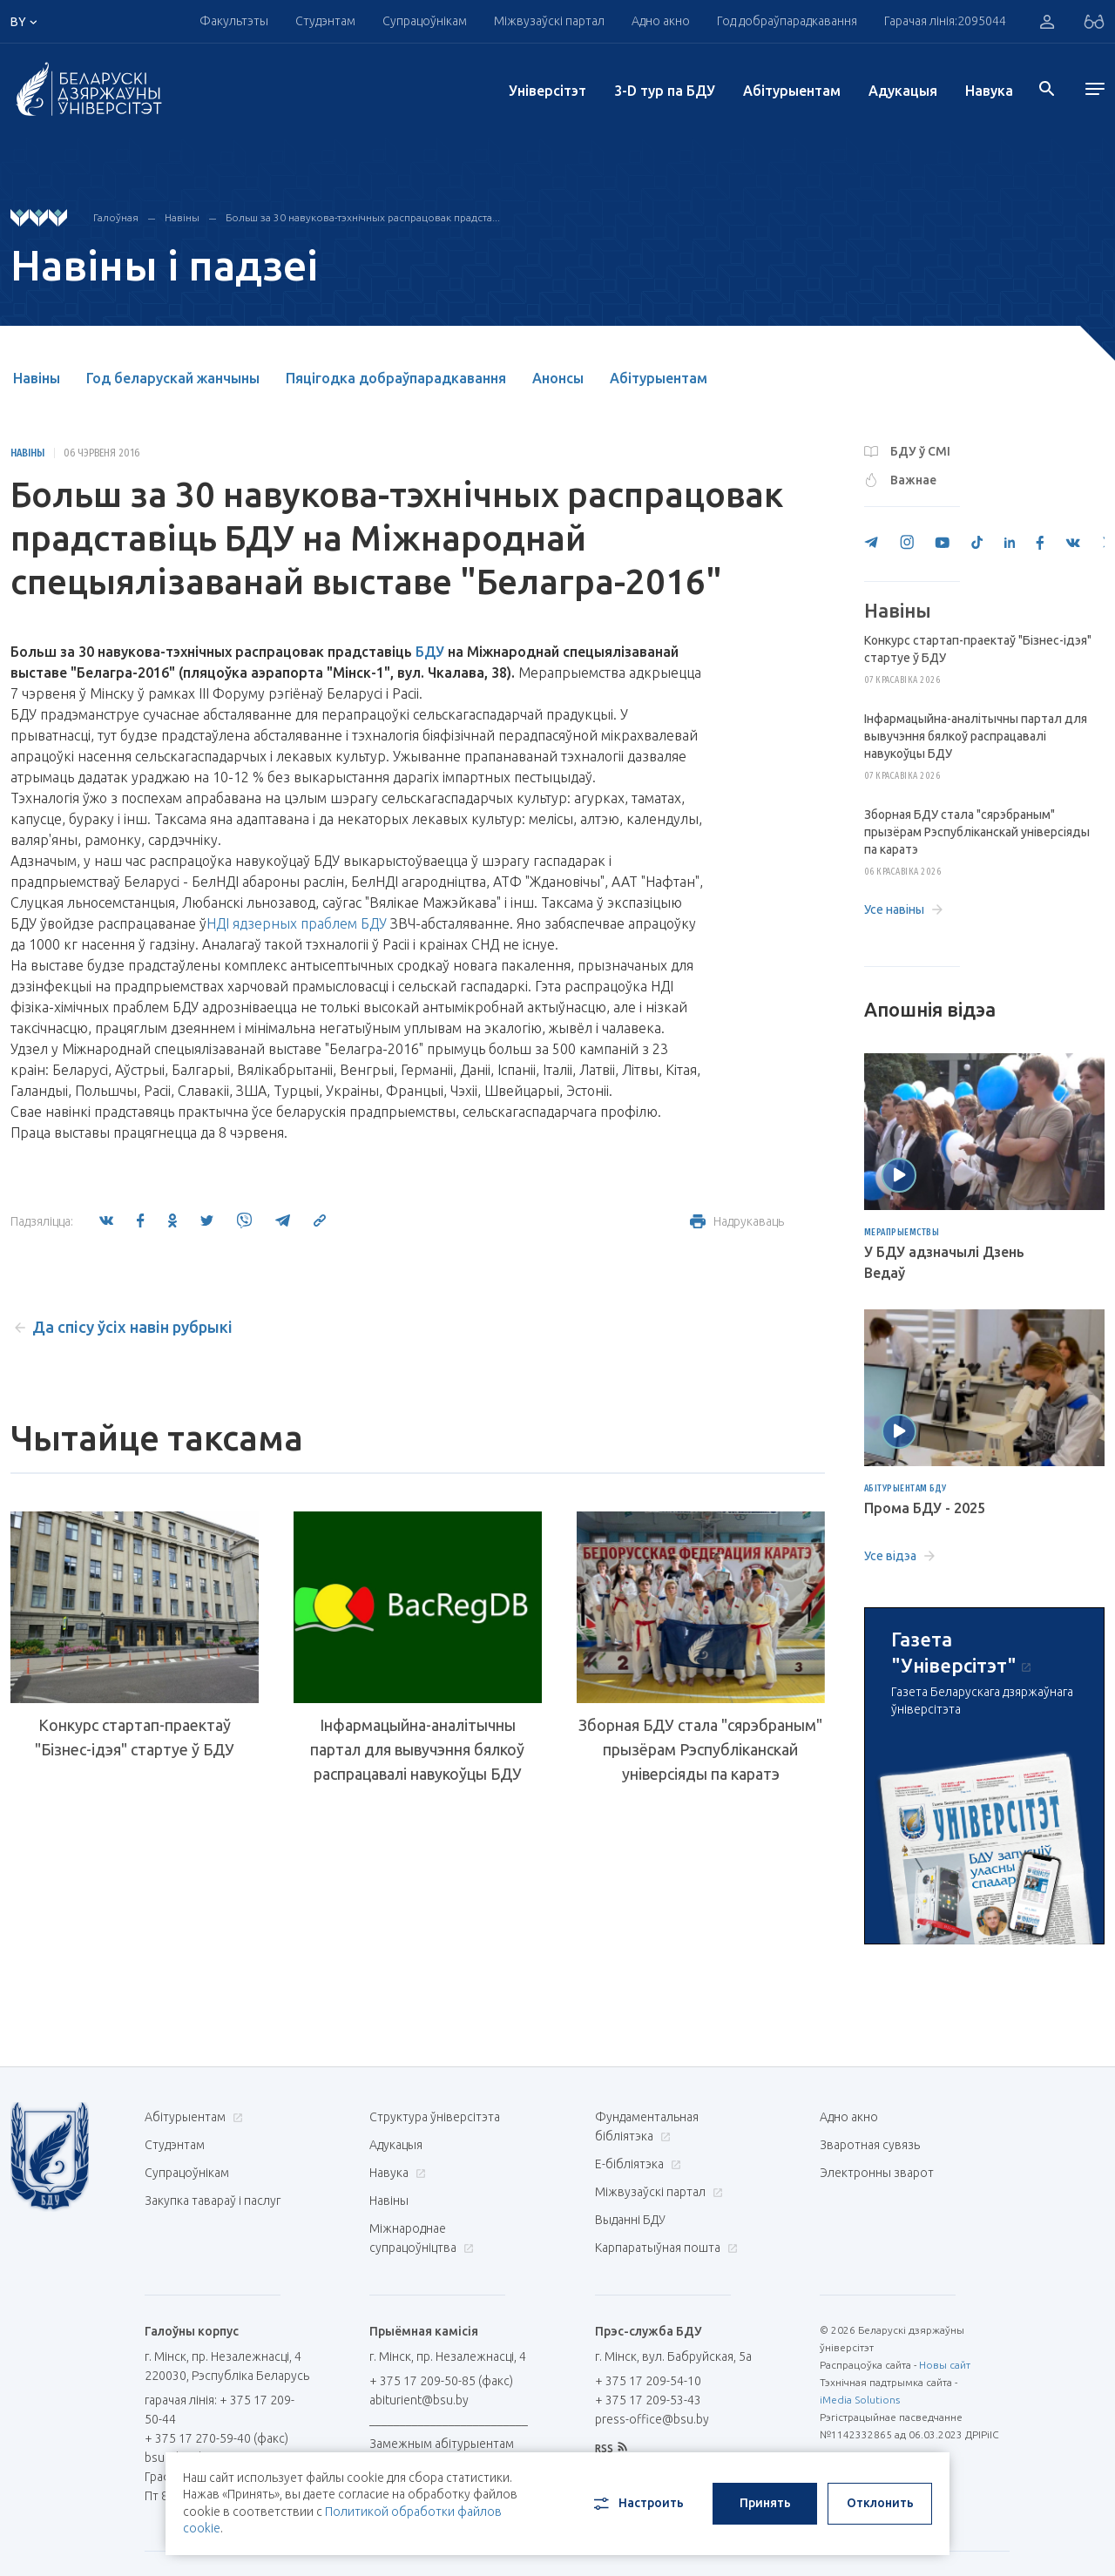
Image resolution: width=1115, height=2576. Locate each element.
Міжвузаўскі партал (549, 21)
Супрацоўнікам (424, 21)
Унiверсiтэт (547, 90)
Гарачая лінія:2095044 (945, 21)
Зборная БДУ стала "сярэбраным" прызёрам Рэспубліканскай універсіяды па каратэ (700, 1749)
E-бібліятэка (636, 2164)
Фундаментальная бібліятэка (647, 2126)
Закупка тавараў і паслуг (212, 2201)
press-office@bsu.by (652, 2419)
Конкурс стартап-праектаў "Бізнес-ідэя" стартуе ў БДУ (134, 1737)
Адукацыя (902, 90)
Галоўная (116, 217)
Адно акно (661, 21)
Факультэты (233, 21)
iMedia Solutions (860, 2399)
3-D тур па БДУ (664, 90)
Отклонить (880, 2503)
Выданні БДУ (630, 2220)
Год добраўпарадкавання (787, 21)
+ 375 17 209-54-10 (648, 2381)
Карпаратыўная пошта (664, 2248)
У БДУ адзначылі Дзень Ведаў (944, 1262)
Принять (765, 2503)
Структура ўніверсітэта (434, 2117)
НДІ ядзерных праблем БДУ (296, 923)
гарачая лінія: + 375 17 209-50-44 (219, 2409)
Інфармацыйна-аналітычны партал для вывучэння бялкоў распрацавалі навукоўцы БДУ (417, 1749)
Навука (989, 90)
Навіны (182, 217)
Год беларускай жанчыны (173, 378)
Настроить (637, 2503)
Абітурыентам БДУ (905, 1489)
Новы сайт (944, 2364)
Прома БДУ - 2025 (924, 1508)
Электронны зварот (877, 2173)
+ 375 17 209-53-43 (648, 2400)
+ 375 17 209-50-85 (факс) (441, 2381)
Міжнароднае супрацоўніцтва (421, 2238)
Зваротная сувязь (870, 2145)
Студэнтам (325, 21)
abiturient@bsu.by (419, 2400)
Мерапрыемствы (902, 1232)
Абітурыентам (792, 90)
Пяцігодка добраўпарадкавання (396, 378)
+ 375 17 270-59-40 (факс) (216, 2438)
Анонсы (558, 378)
